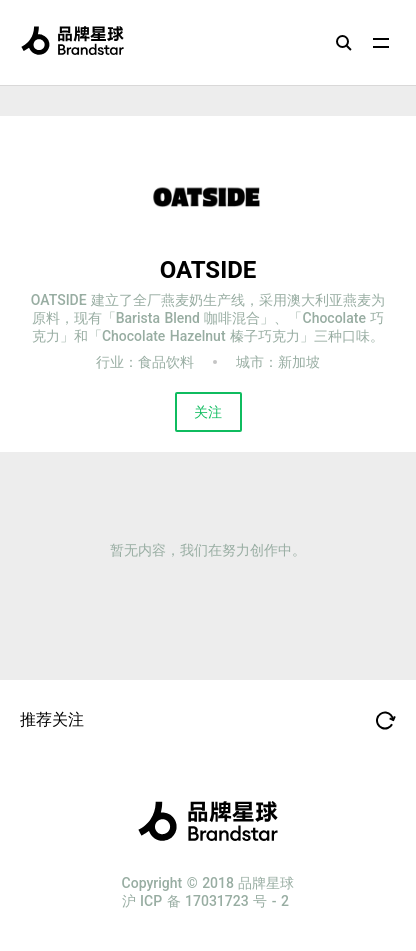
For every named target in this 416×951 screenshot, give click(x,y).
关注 (208, 412)
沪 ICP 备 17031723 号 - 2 (205, 901)
